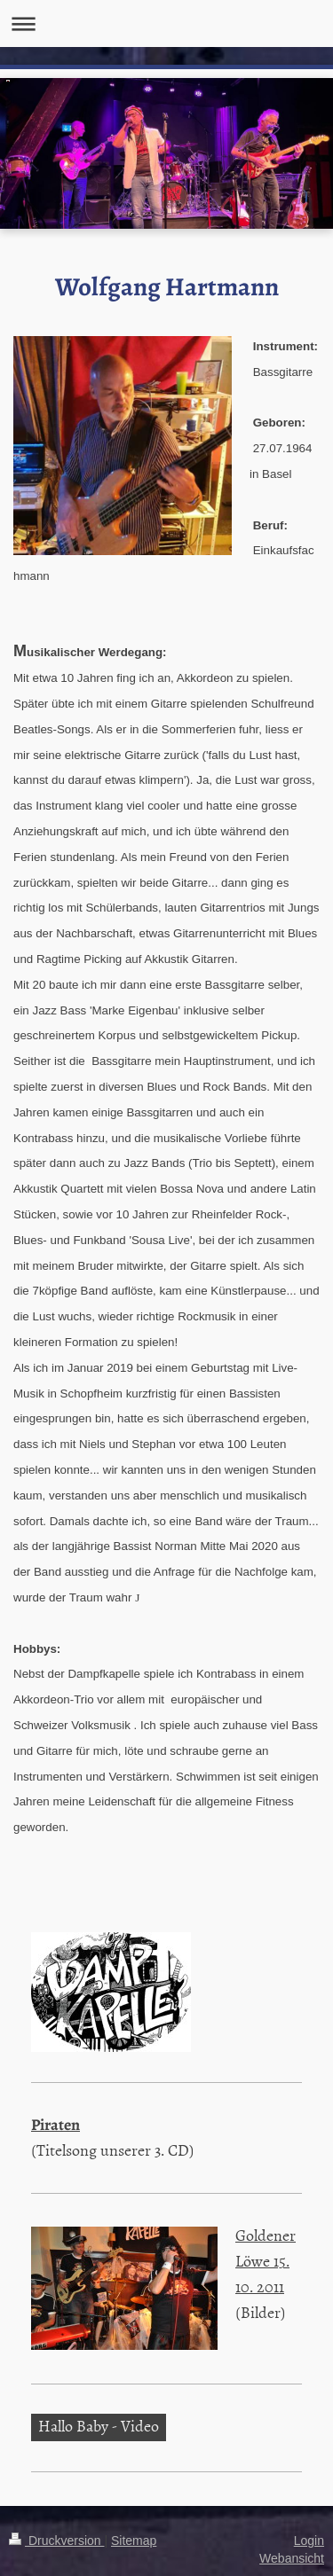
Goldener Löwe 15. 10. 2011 (265, 2260)
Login (309, 2540)
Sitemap (133, 2540)
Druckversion (56, 2540)
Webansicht (291, 2558)
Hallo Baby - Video (98, 2426)
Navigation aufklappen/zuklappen (166, 23)
